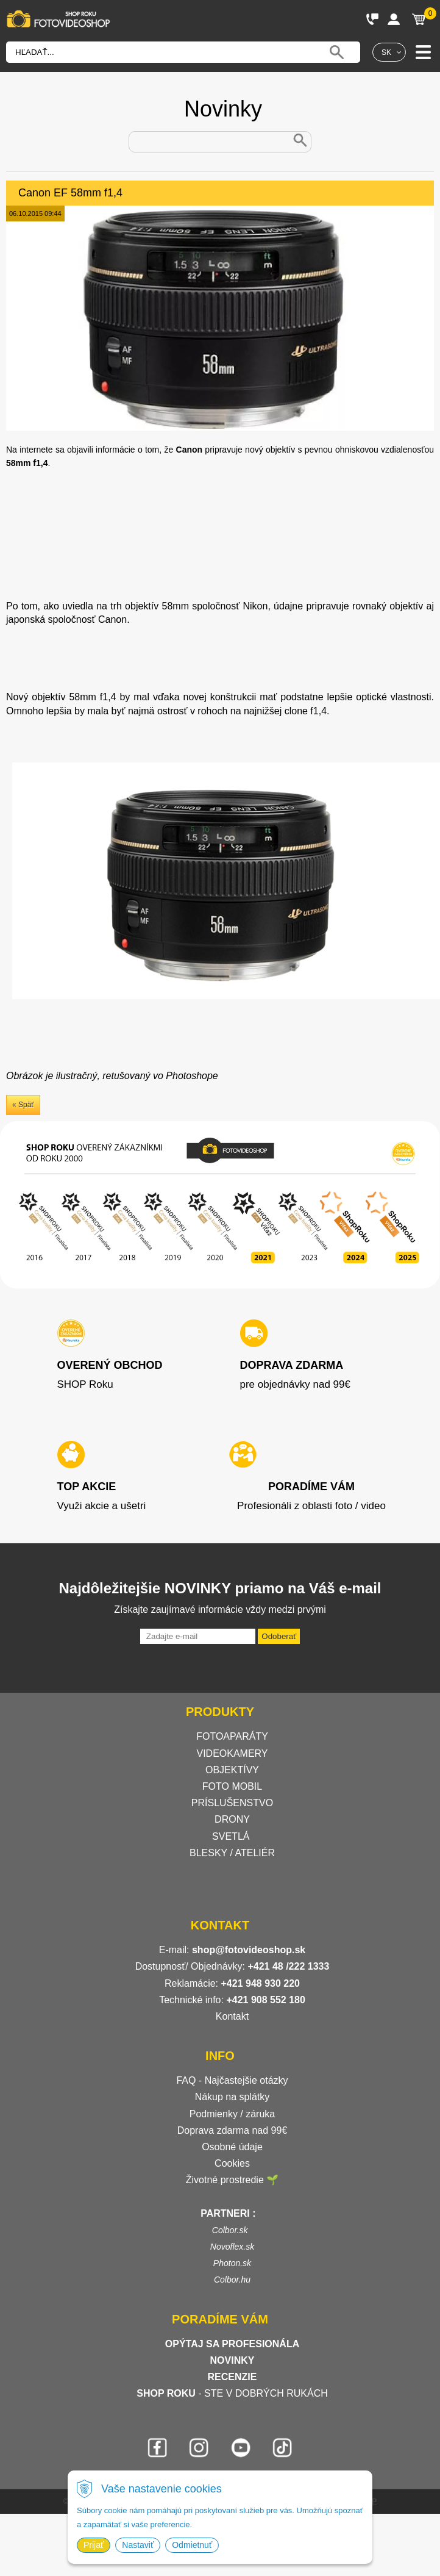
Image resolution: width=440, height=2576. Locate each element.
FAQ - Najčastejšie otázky (232, 2080)
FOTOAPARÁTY (232, 1736)
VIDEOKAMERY (232, 1753)
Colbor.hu (232, 2279)
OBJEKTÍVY (232, 1770)
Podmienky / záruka (232, 2114)
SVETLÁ (232, 1836)
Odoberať (278, 1636)
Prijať (93, 2545)
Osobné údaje (232, 2147)
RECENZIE (232, 2377)
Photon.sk (232, 2263)
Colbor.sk (230, 2230)
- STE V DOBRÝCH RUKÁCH (232, 2393)
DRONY (232, 1819)
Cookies (232, 2163)
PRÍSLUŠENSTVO (232, 1803)
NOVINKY (232, 2360)
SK (386, 52)
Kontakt (232, 2016)
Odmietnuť (192, 2545)
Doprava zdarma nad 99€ (232, 2130)
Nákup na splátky (232, 2097)
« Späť (23, 1104)
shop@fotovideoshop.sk (248, 1950)
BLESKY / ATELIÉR (232, 1853)
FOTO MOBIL (232, 1786)
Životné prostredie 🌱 (232, 2180)
